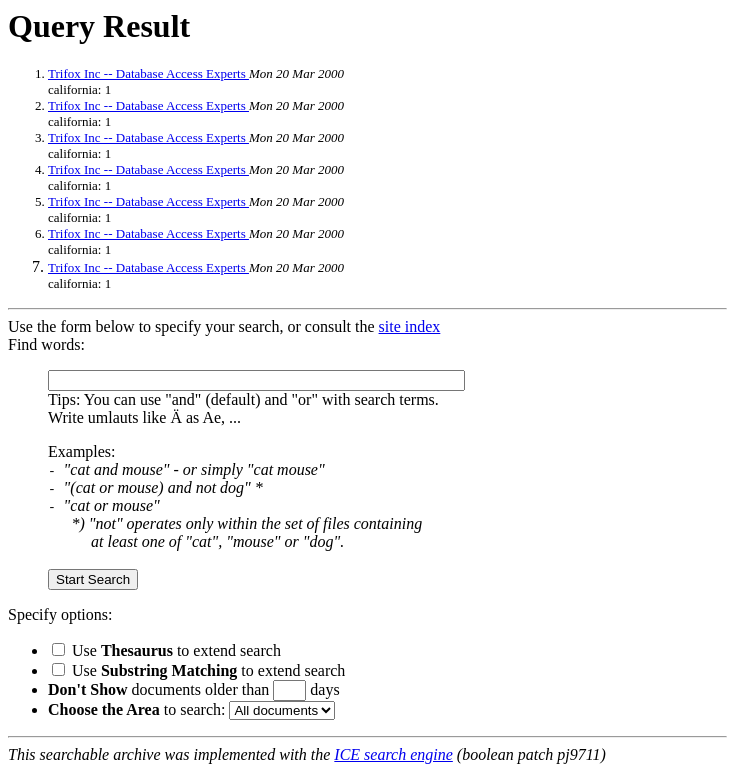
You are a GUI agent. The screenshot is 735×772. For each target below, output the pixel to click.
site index (410, 326)
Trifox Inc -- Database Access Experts (148, 73)
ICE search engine (393, 754)
